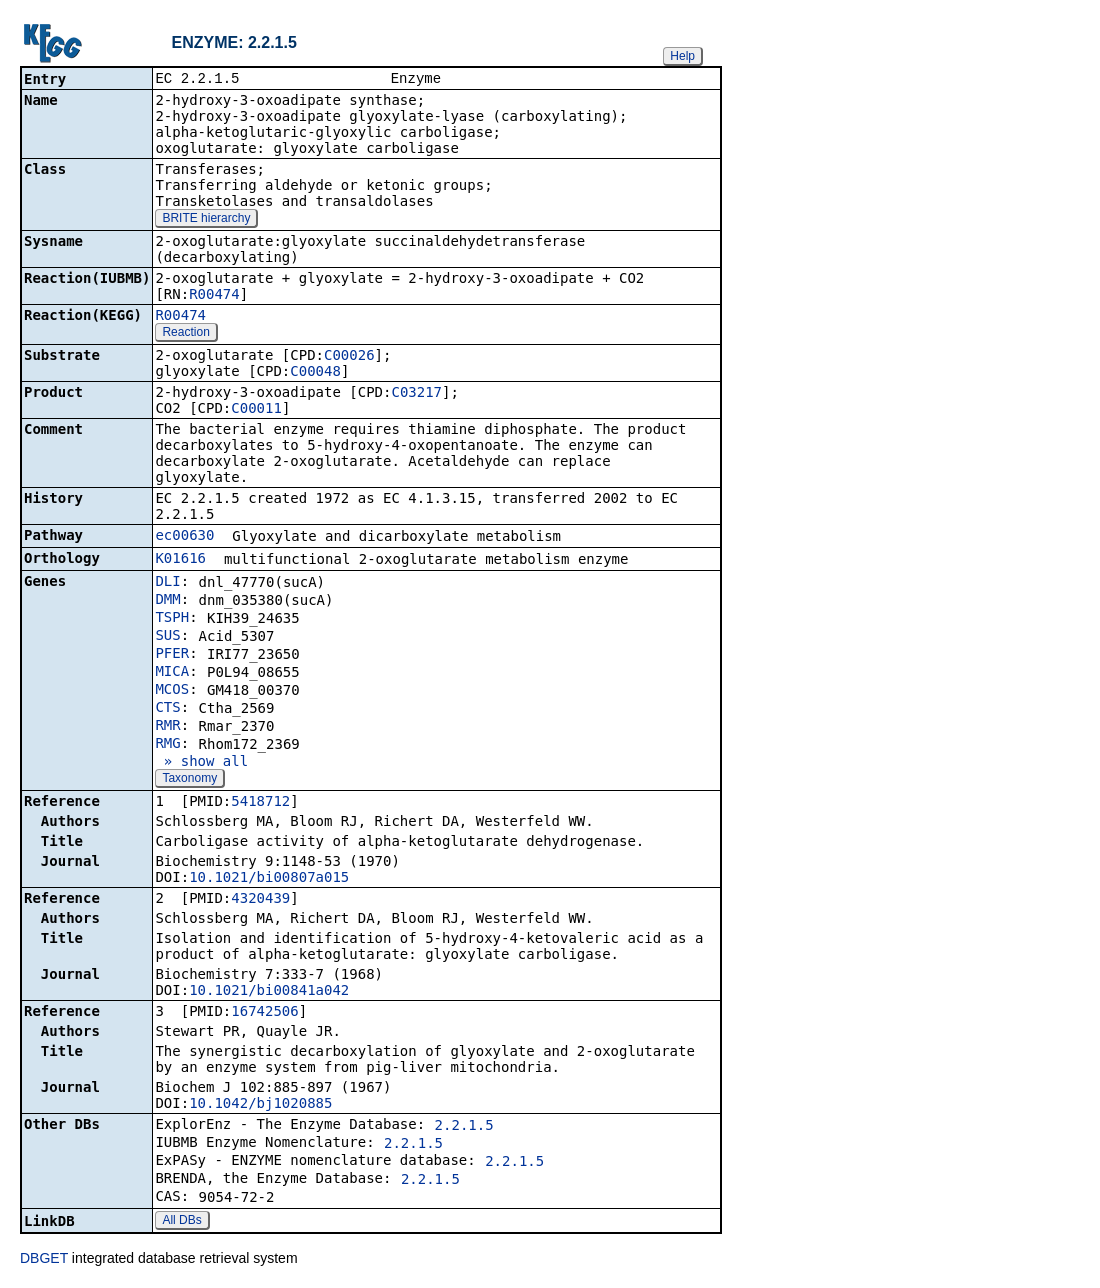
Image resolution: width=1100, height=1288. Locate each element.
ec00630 (184, 537)
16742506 (264, 1013)
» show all (201, 763)
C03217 (416, 394)
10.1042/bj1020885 (260, 1105)
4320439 (260, 900)
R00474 (214, 296)
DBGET (44, 1260)
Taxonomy (189, 780)
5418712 (260, 803)
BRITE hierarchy (206, 220)
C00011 (256, 410)
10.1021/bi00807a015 (269, 879)
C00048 (315, 373)
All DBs (181, 1222)
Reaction (185, 334)
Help (682, 56)
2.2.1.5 (464, 1127)
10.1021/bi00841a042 (269, 992)
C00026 (349, 357)
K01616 (180, 560)
